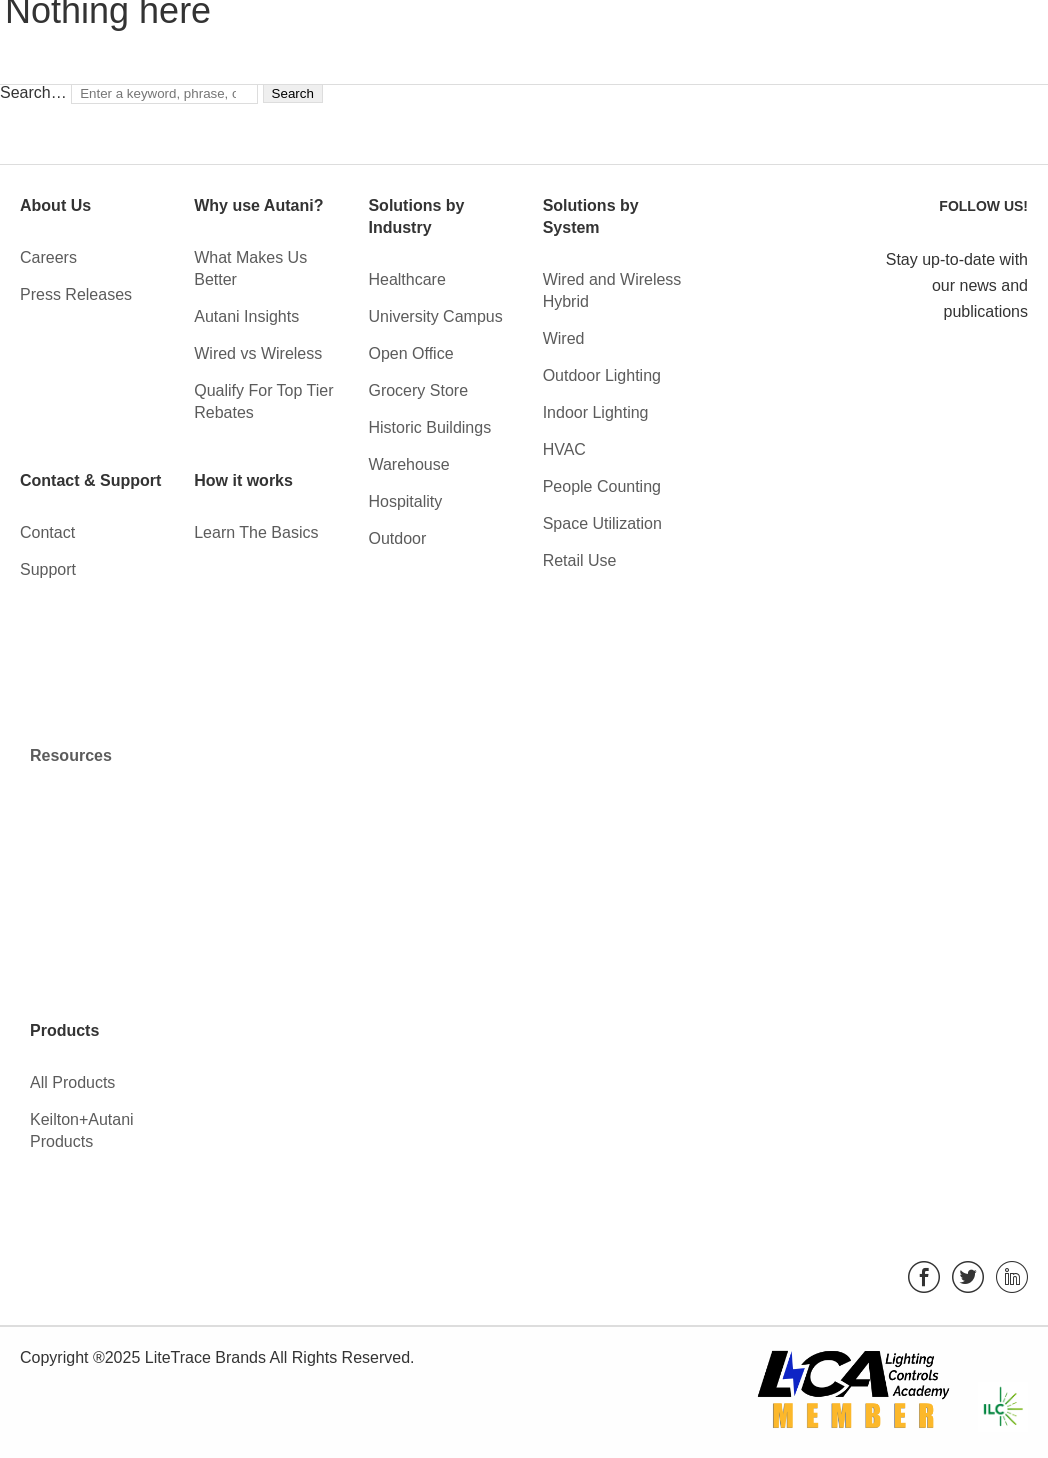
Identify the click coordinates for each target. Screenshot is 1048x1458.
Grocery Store (418, 390)
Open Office (410, 353)
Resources (71, 755)
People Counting (602, 486)
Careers (48, 257)
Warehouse (408, 464)
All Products (72, 1082)
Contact (47, 532)
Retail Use (580, 560)
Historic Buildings (429, 427)
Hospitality (405, 501)
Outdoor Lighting (602, 375)
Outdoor (397, 538)
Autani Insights (246, 316)
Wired (564, 338)
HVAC (564, 449)
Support (48, 569)
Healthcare (406, 279)
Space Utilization (602, 523)
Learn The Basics (256, 532)
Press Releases (76, 294)
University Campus (435, 316)
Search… (33, 92)
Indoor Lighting (596, 412)
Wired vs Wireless (258, 353)
